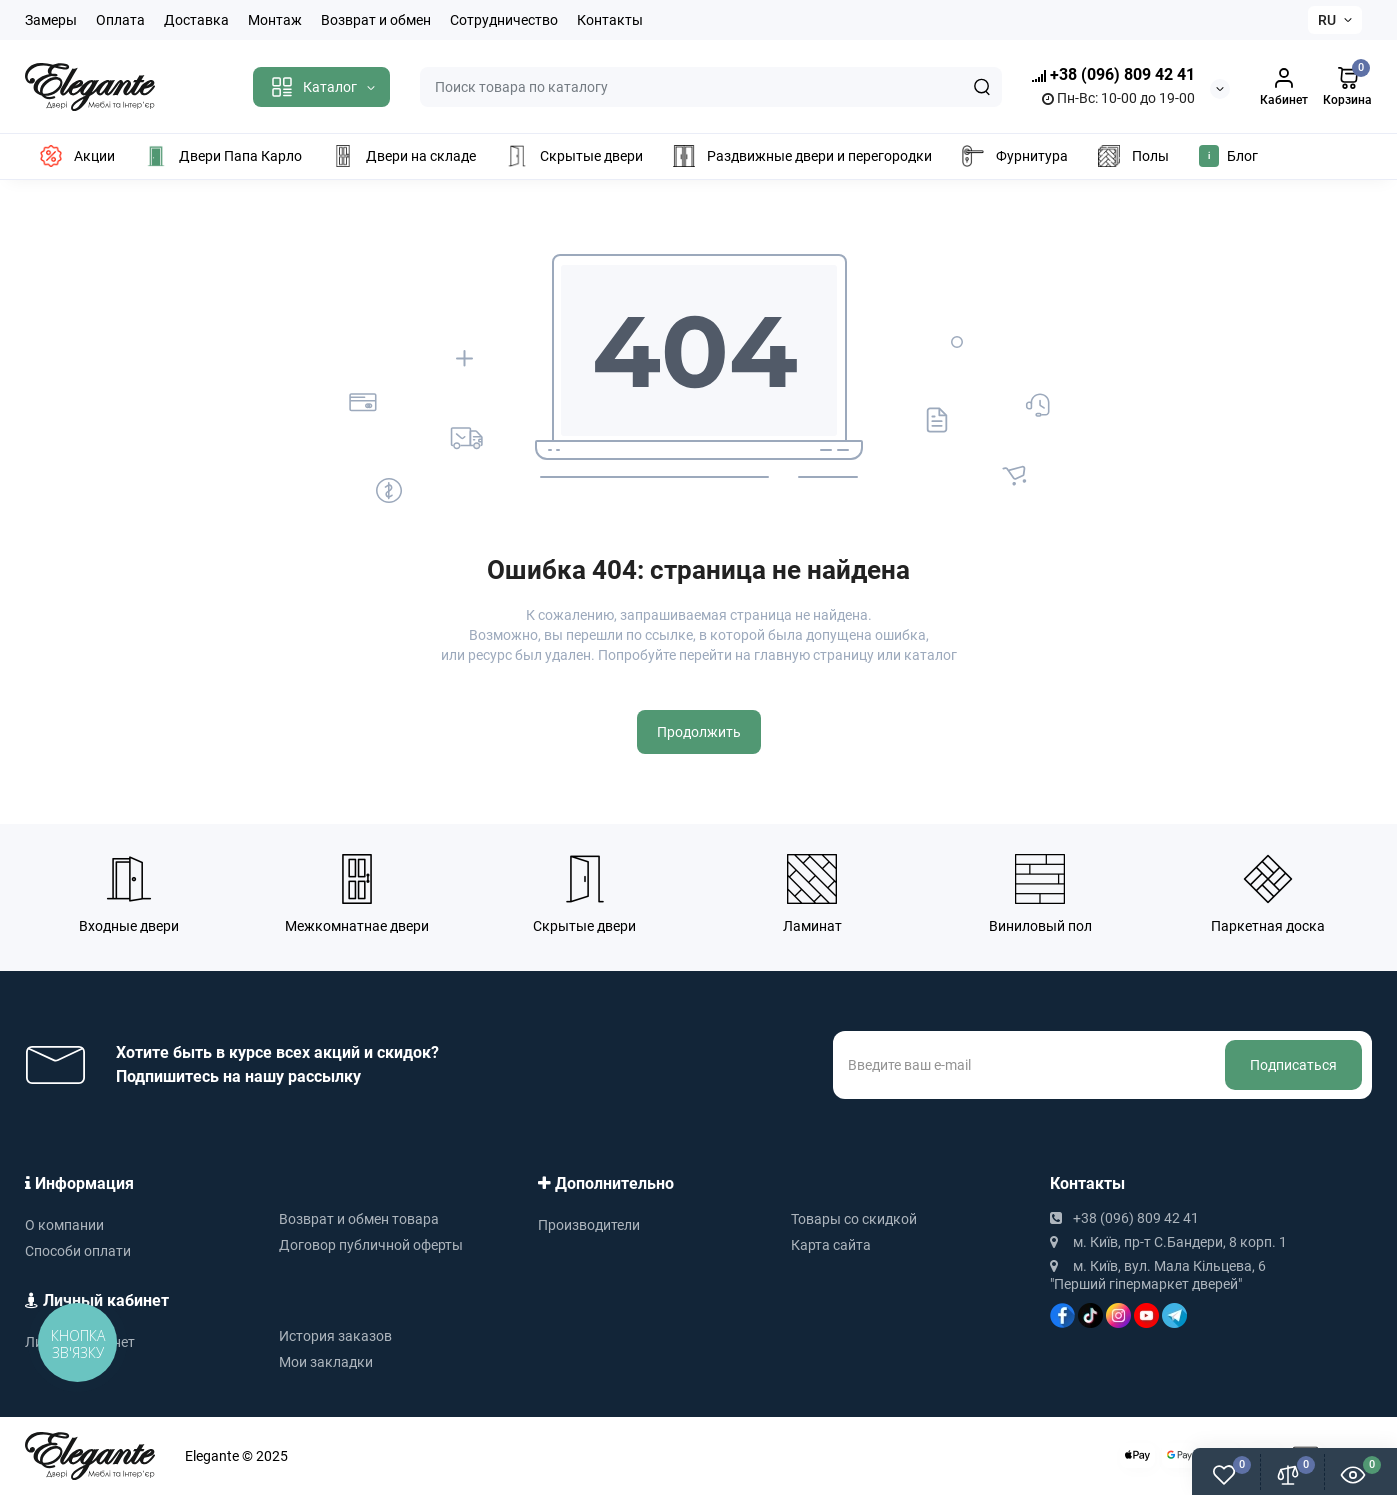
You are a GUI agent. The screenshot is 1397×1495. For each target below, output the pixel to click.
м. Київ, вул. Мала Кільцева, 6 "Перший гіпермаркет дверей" (1158, 1275)
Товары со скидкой (854, 1219)
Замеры (51, 20)
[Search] (982, 87)
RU (1327, 20)
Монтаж (275, 20)
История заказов (335, 1336)
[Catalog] (321, 87)
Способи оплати (78, 1251)
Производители (589, 1225)
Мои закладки (326, 1362)
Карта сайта (831, 1245)
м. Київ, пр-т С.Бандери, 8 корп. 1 (1168, 1242)
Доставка (196, 20)
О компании (64, 1225)
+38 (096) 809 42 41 (1113, 75)
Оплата (120, 20)
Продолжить (699, 732)
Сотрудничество (504, 20)
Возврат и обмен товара (359, 1219)
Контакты (610, 20)
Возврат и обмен (376, 20)
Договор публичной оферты (371, 1245)
